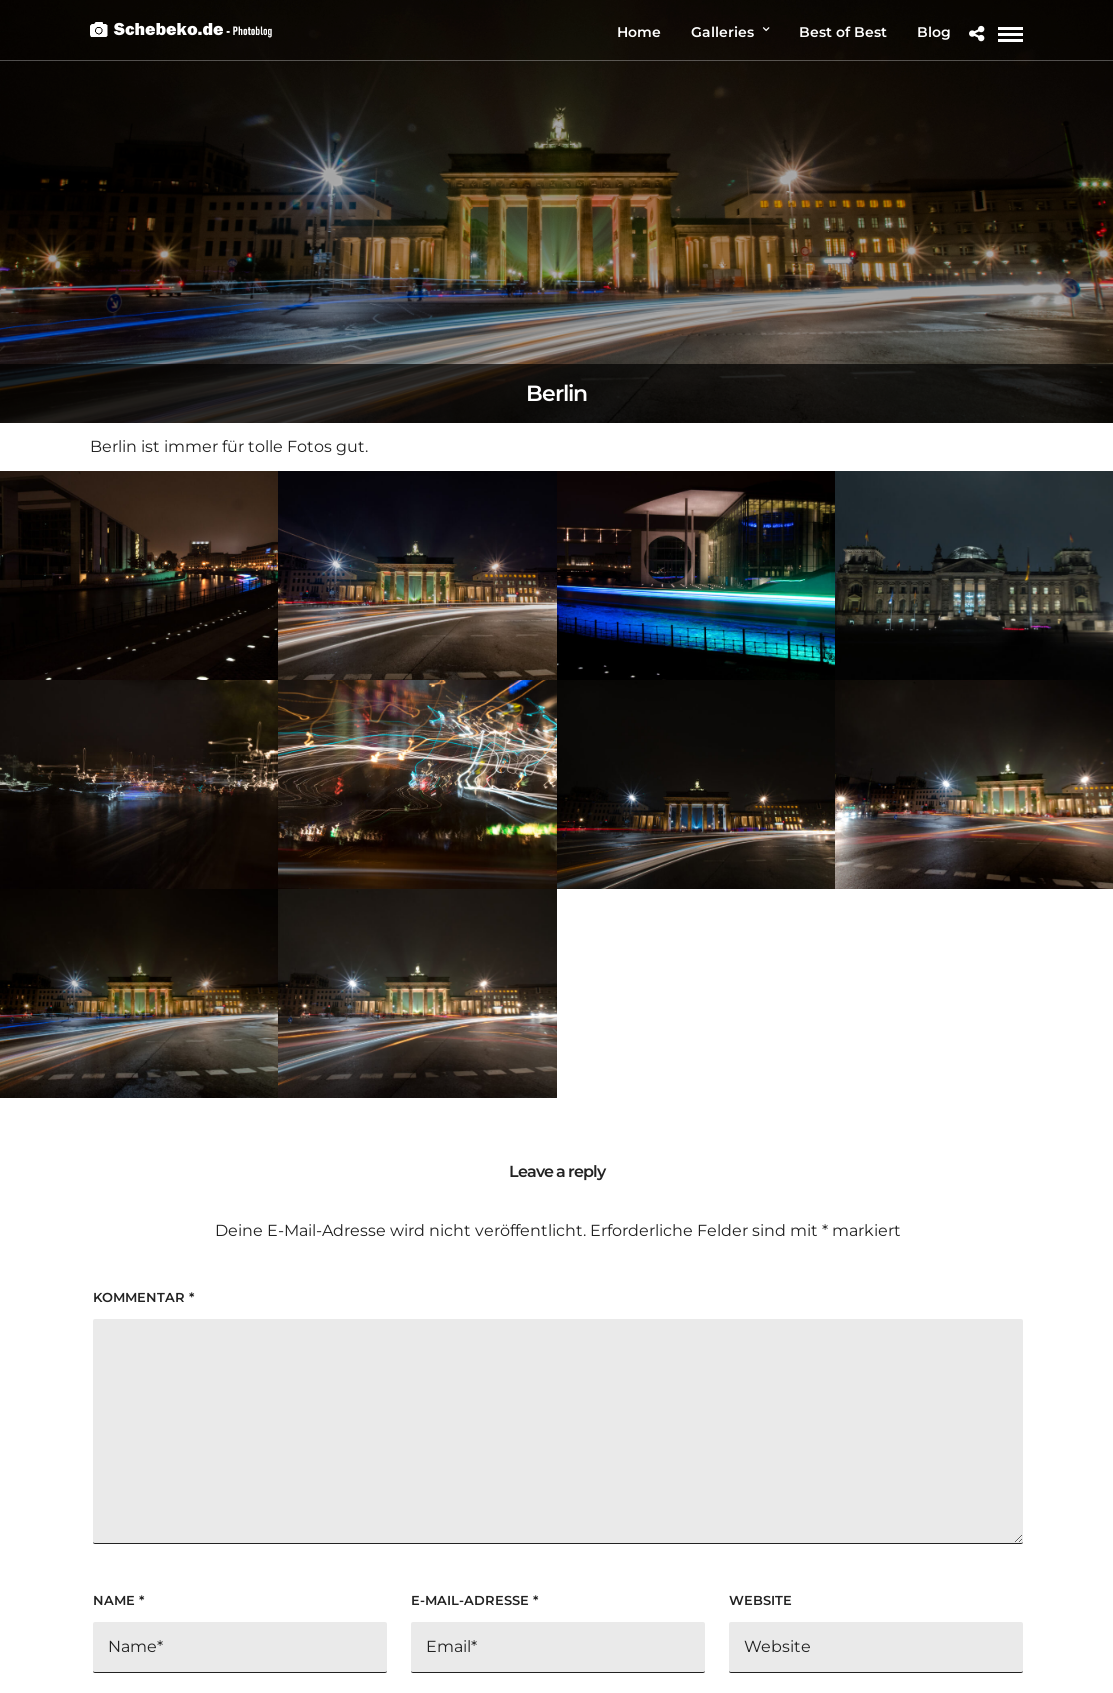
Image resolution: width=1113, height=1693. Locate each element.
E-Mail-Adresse (474, 1600)
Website (760, 1600)
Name (118, 1600)
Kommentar (143, 1297)
